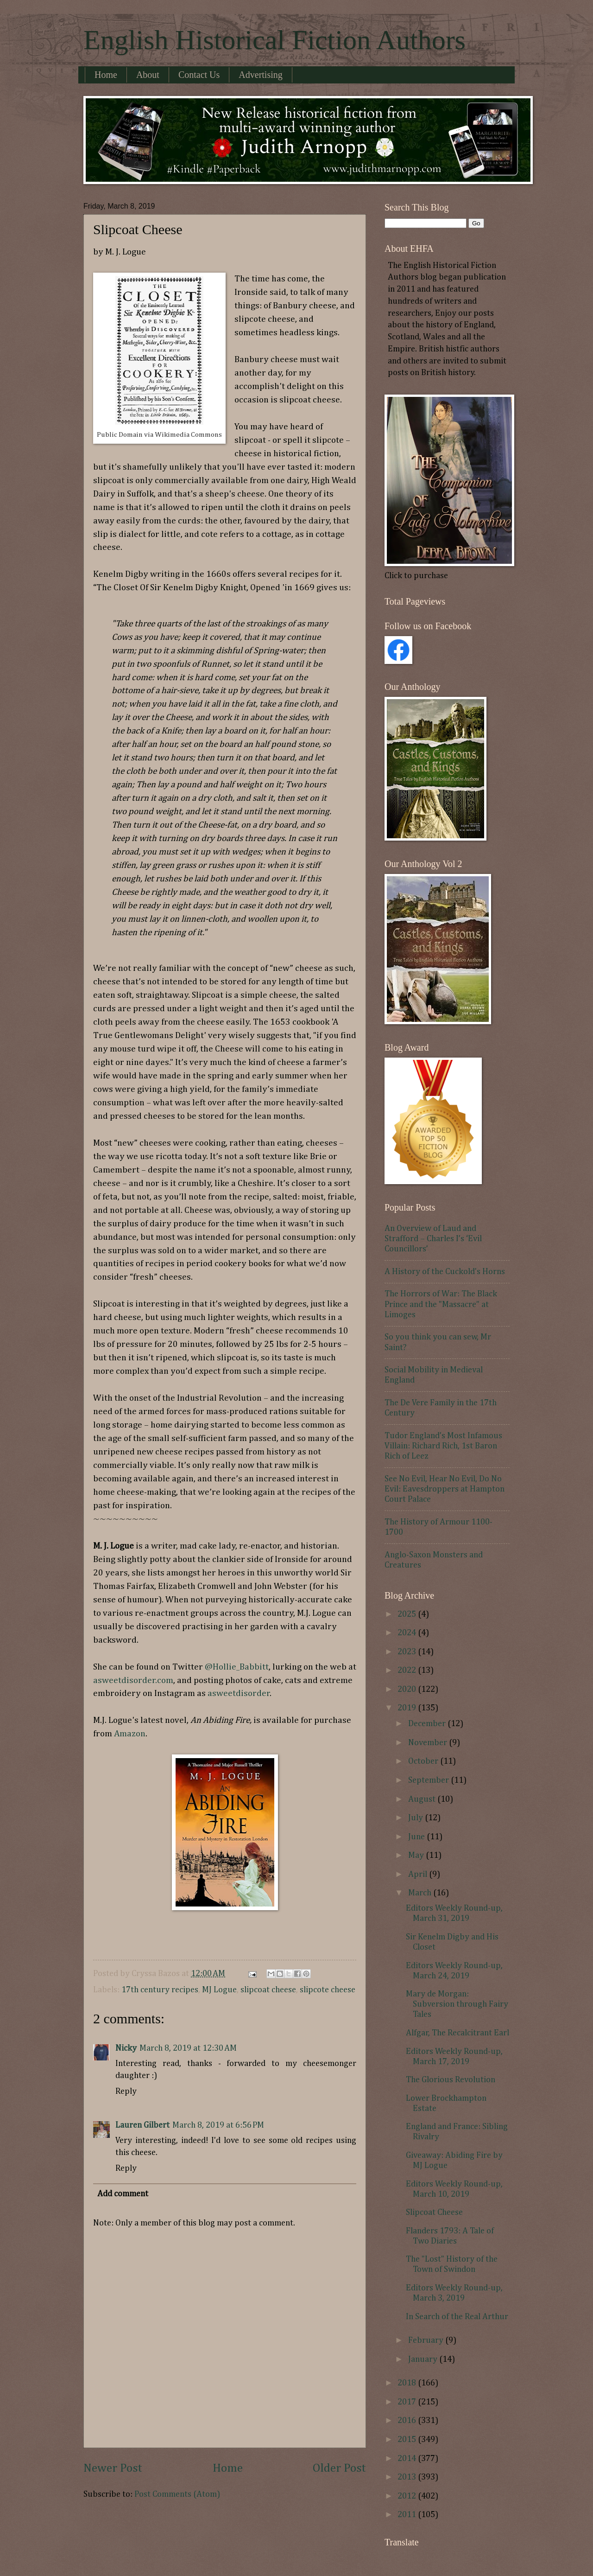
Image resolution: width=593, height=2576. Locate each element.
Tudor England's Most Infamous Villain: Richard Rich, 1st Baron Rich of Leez (443, 1446)
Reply (126, 2091)
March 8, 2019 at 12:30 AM (188, 2048)
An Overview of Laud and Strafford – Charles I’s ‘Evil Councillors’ (433, 1238)
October (424, 1761)
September (429, 1780)
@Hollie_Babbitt (237, 1667)
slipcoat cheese (268, 1990)
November (428, 1743)
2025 (407, 1614)
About (147, 75)
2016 (407, 2421)
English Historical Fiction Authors (274, 40)
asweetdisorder (239, 1693)
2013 (407, 2477)
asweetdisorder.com (133, 1680)
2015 (407, 2440)
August (422, 1799)
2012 (407, 2496)
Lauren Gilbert (142, 2125)
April (418, 1874)
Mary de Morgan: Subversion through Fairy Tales (457, 2004)
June (417, 1837)
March (420, 1893)
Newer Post (112, 2468)
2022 (407, 1670)
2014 (407, 2459)
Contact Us (199, 75)
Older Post (339, 2468)
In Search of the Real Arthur (457, 2317)
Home (106, 75)
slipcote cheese (327, 1990)
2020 (407, 1689)
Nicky (126, 2048)
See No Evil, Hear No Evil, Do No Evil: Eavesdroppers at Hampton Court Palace (445, 1489)
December (428, 1724)
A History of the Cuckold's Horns (445, 1272)
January (423, 2359)
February (426, 2340)
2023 (407, 1652)
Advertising (260, 75)
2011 (407, 2515)
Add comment (122, 2194)
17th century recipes (159, 1990)
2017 (407, 2402)
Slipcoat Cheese (434, 2212)
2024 (407, 1633)
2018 (407, 2383)
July (416, 1818)
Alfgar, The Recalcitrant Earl (457, 2033)
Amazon (129, 1733)
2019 (407, 1708)
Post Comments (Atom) (177, 2494)
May (417, 1855)
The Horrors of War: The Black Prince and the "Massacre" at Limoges (441, 1304)
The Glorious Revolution (450, 2080)
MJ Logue (219, 1990)
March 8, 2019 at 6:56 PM (218, 2125)
